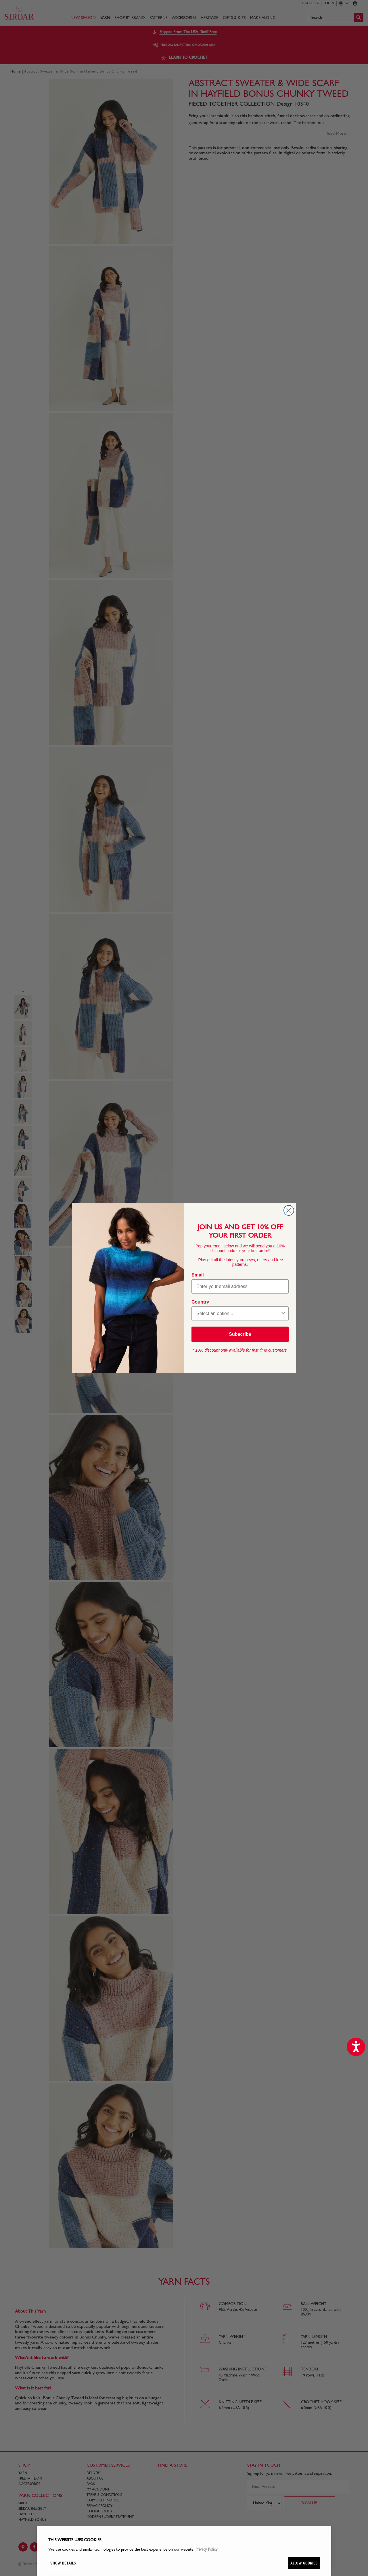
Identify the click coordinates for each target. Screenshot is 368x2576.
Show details (63, 2562)
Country (200, 1302)
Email (197, 1274)
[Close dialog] (289, 1210)
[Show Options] (283, 1314)
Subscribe (240, 1334)
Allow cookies (304, 2562)
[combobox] (238, 1314)
